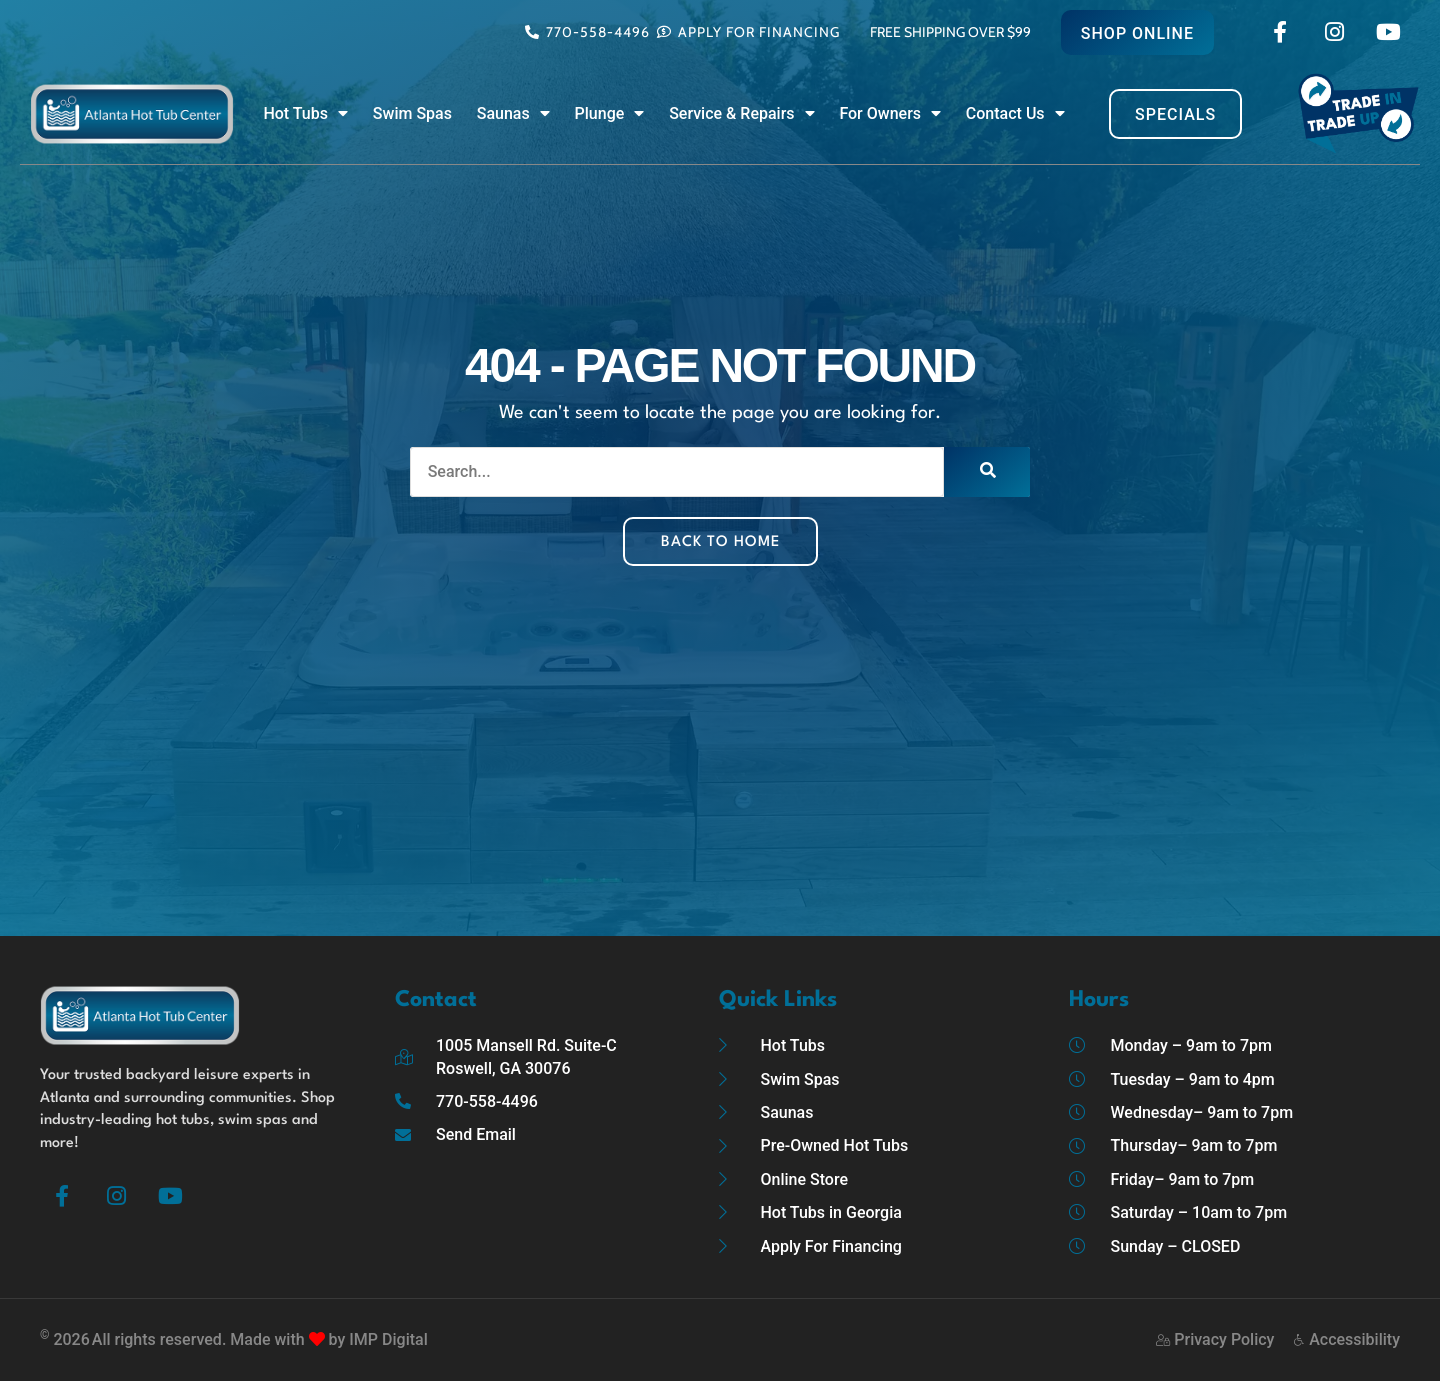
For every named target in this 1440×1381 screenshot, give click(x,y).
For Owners (890, 114)
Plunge (610, 114)
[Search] (987, 472)
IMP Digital (388, 1339)
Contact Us (1015, 114)
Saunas (513, 114)
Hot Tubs (305, 114)
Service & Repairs (741, 114)
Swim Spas (412, 113)
